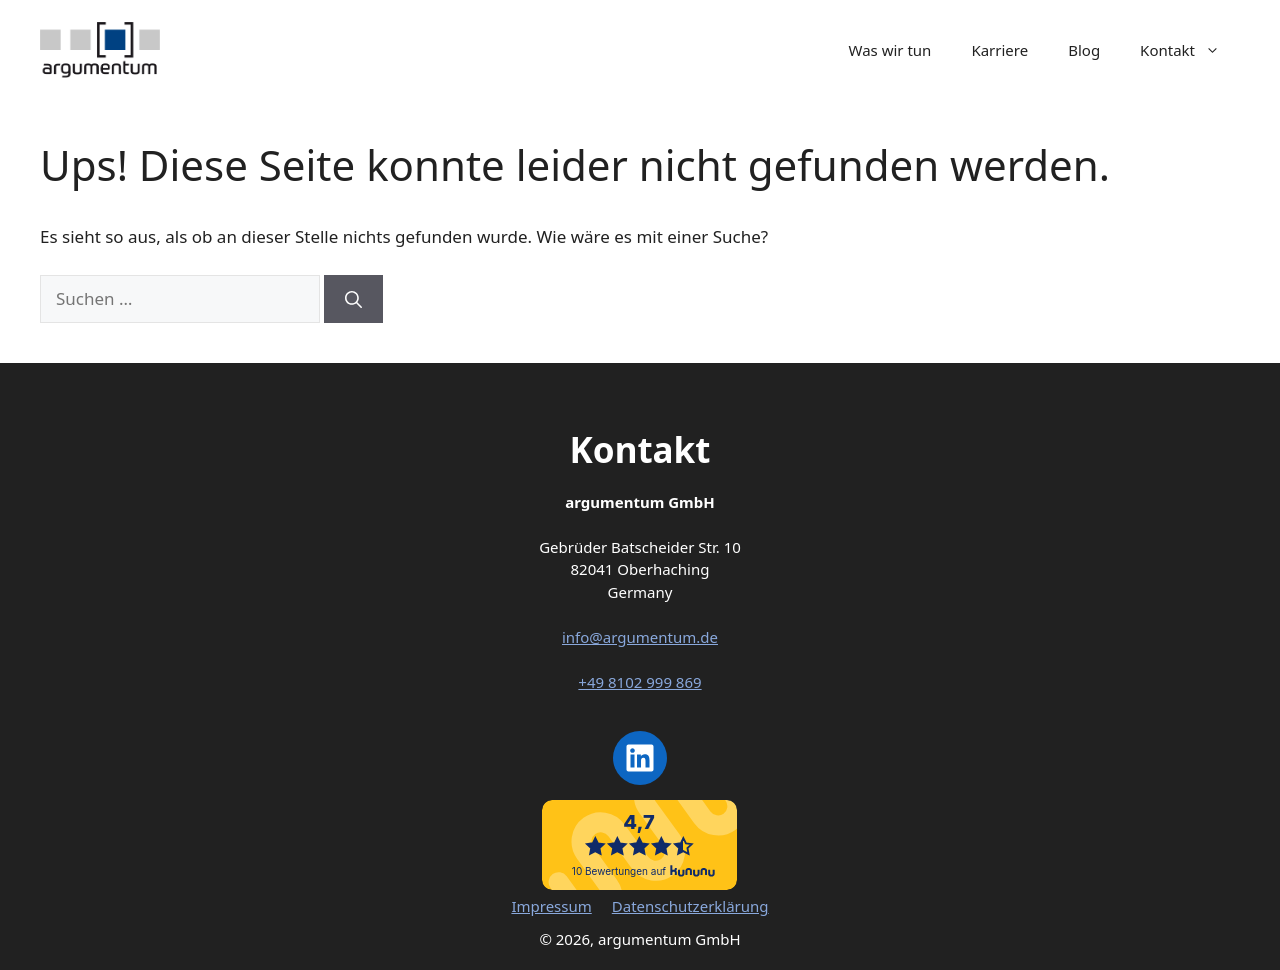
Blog (1084, 50)
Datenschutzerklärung (690, 906)
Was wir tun (890, 50)
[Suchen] (353, 299)
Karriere (999, 50)
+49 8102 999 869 (639, 682)
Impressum (551, 906)
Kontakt (1190, 50)
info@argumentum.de (640, 637)
